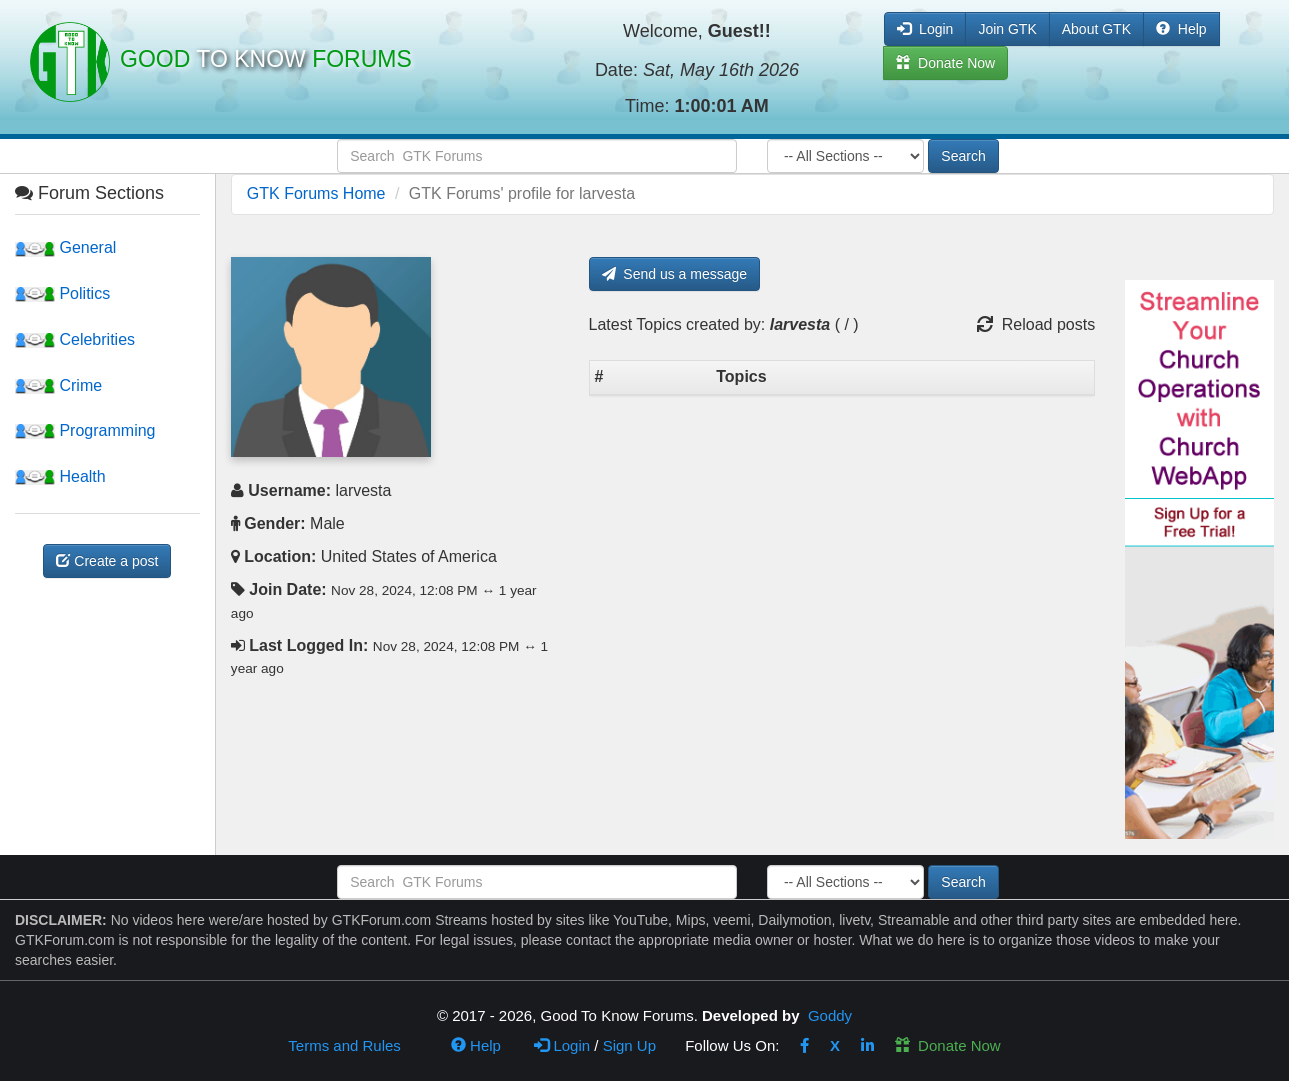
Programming (85, 430)
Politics (62, 293)
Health (60, 476)
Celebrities (75, 339)
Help (1181, 29)
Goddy (830, 1015)
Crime (58, 385)
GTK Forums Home (316, 193)
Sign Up (629, 1045)
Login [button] (925, 29)
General (65, 247)
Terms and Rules (344, 1045)
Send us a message (675, 274)
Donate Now (948, 1045)
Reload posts (1036, 324)
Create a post (107, 561)
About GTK (1096, 29)
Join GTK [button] (1007, 29)
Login (562, 1045)
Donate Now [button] (945, 63)
